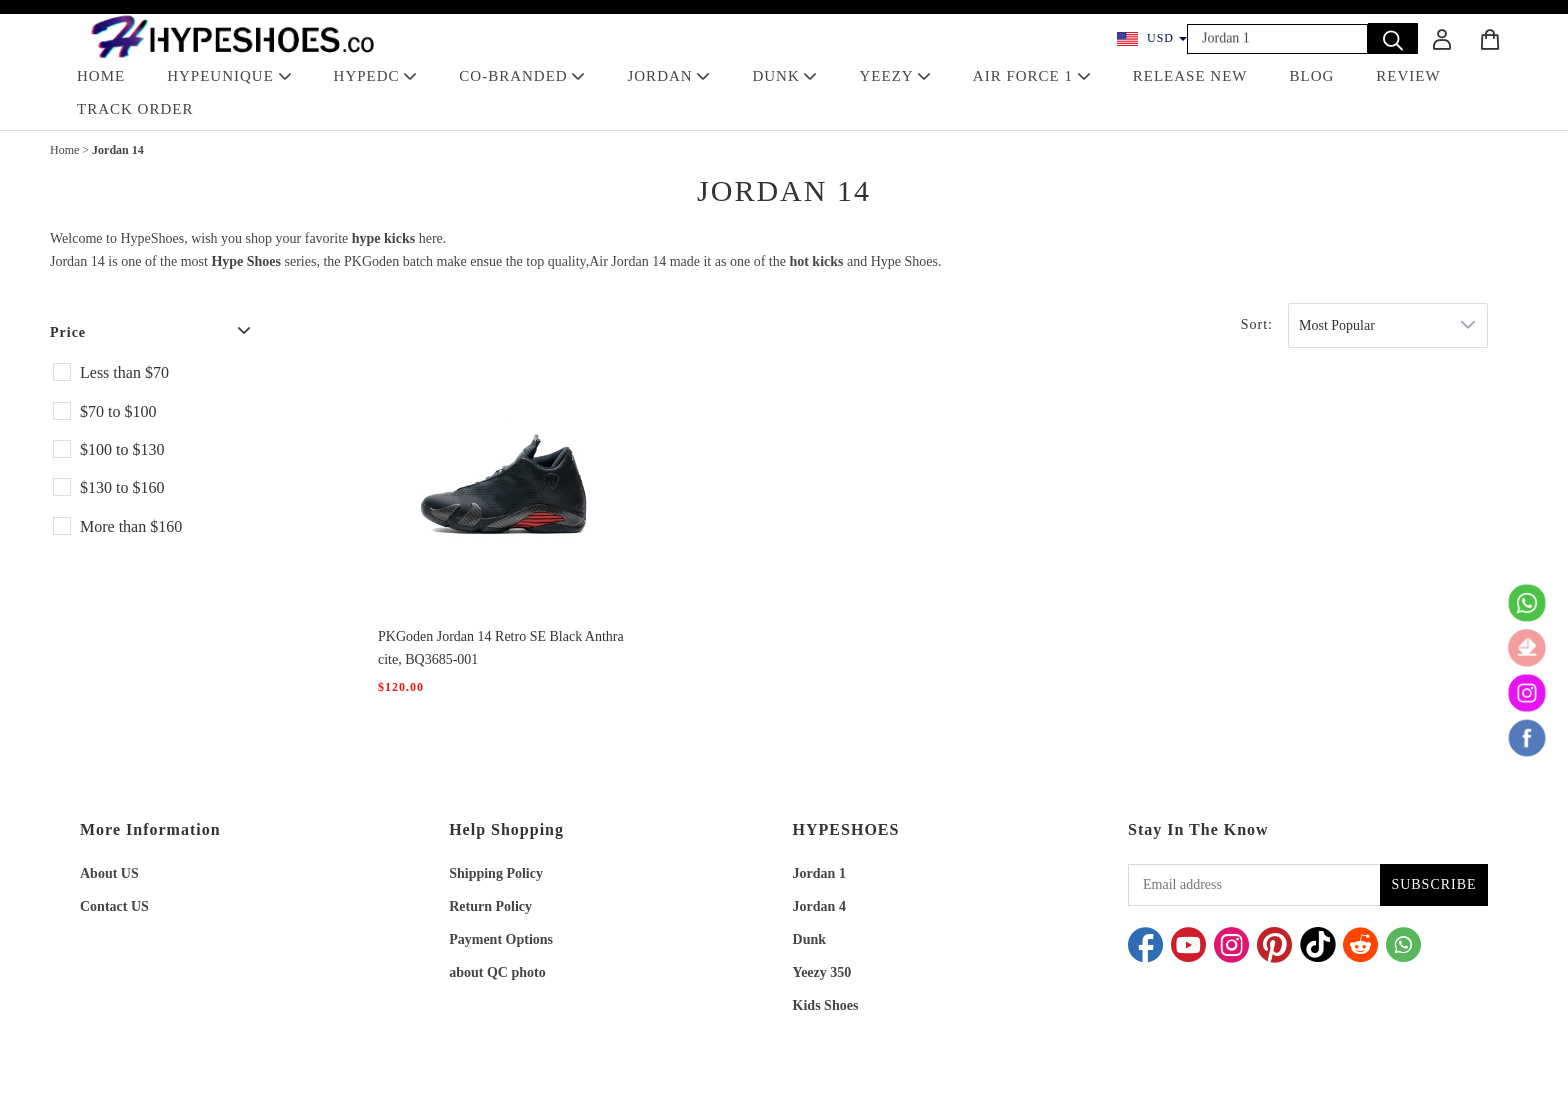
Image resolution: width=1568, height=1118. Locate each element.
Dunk (809, 939)
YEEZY (894, 76)
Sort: (1257, 324)
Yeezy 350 (822, 972)
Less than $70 (124, 372)
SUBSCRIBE (1433, 884)
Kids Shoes (826, 1005)
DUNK (784, 76)
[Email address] (1254, 885)
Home (64, 150)
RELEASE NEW (1190, 76)
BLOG (1312, 76)
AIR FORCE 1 (1032, 76)
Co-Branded (522, 76)
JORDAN (668, 76)
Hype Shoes (246, 261)
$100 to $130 (122, 449)
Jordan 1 (819, 873)
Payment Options (501, 939)
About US (109, 873)
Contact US (114, 906)
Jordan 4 (819, 906)
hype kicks (383, 238)
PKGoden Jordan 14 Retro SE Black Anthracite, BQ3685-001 (501, 648)
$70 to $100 (118, 411)
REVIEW (1408, 76)
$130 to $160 (122, 487)
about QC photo (497, 972)
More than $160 (131, 526)
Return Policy (490, 906)
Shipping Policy (496, 873)
